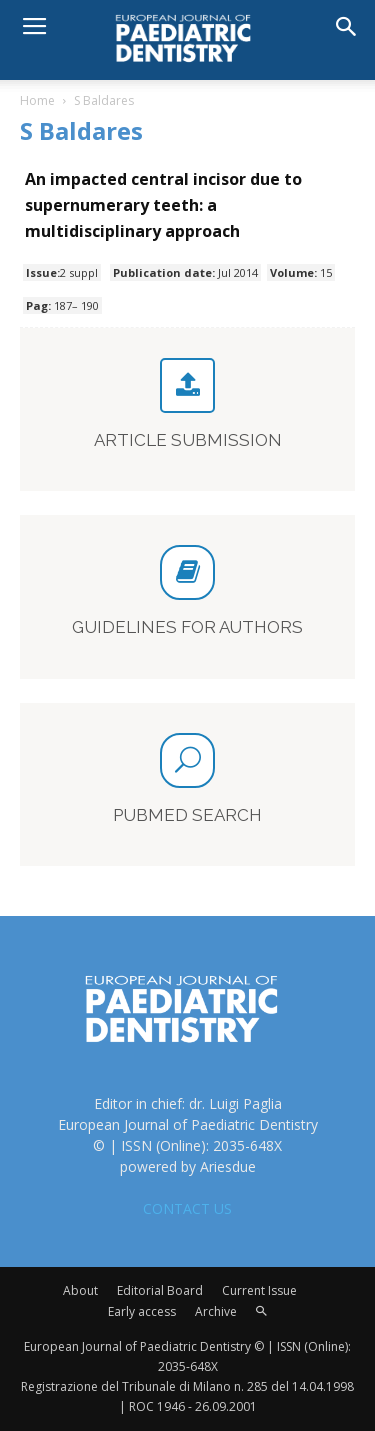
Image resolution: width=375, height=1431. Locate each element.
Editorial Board (160, 1290)
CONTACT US (187, 1208)
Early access (142, 1311)
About (80, 1290)
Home (37, 100)
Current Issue (259, 1290)
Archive (216, 1311)
